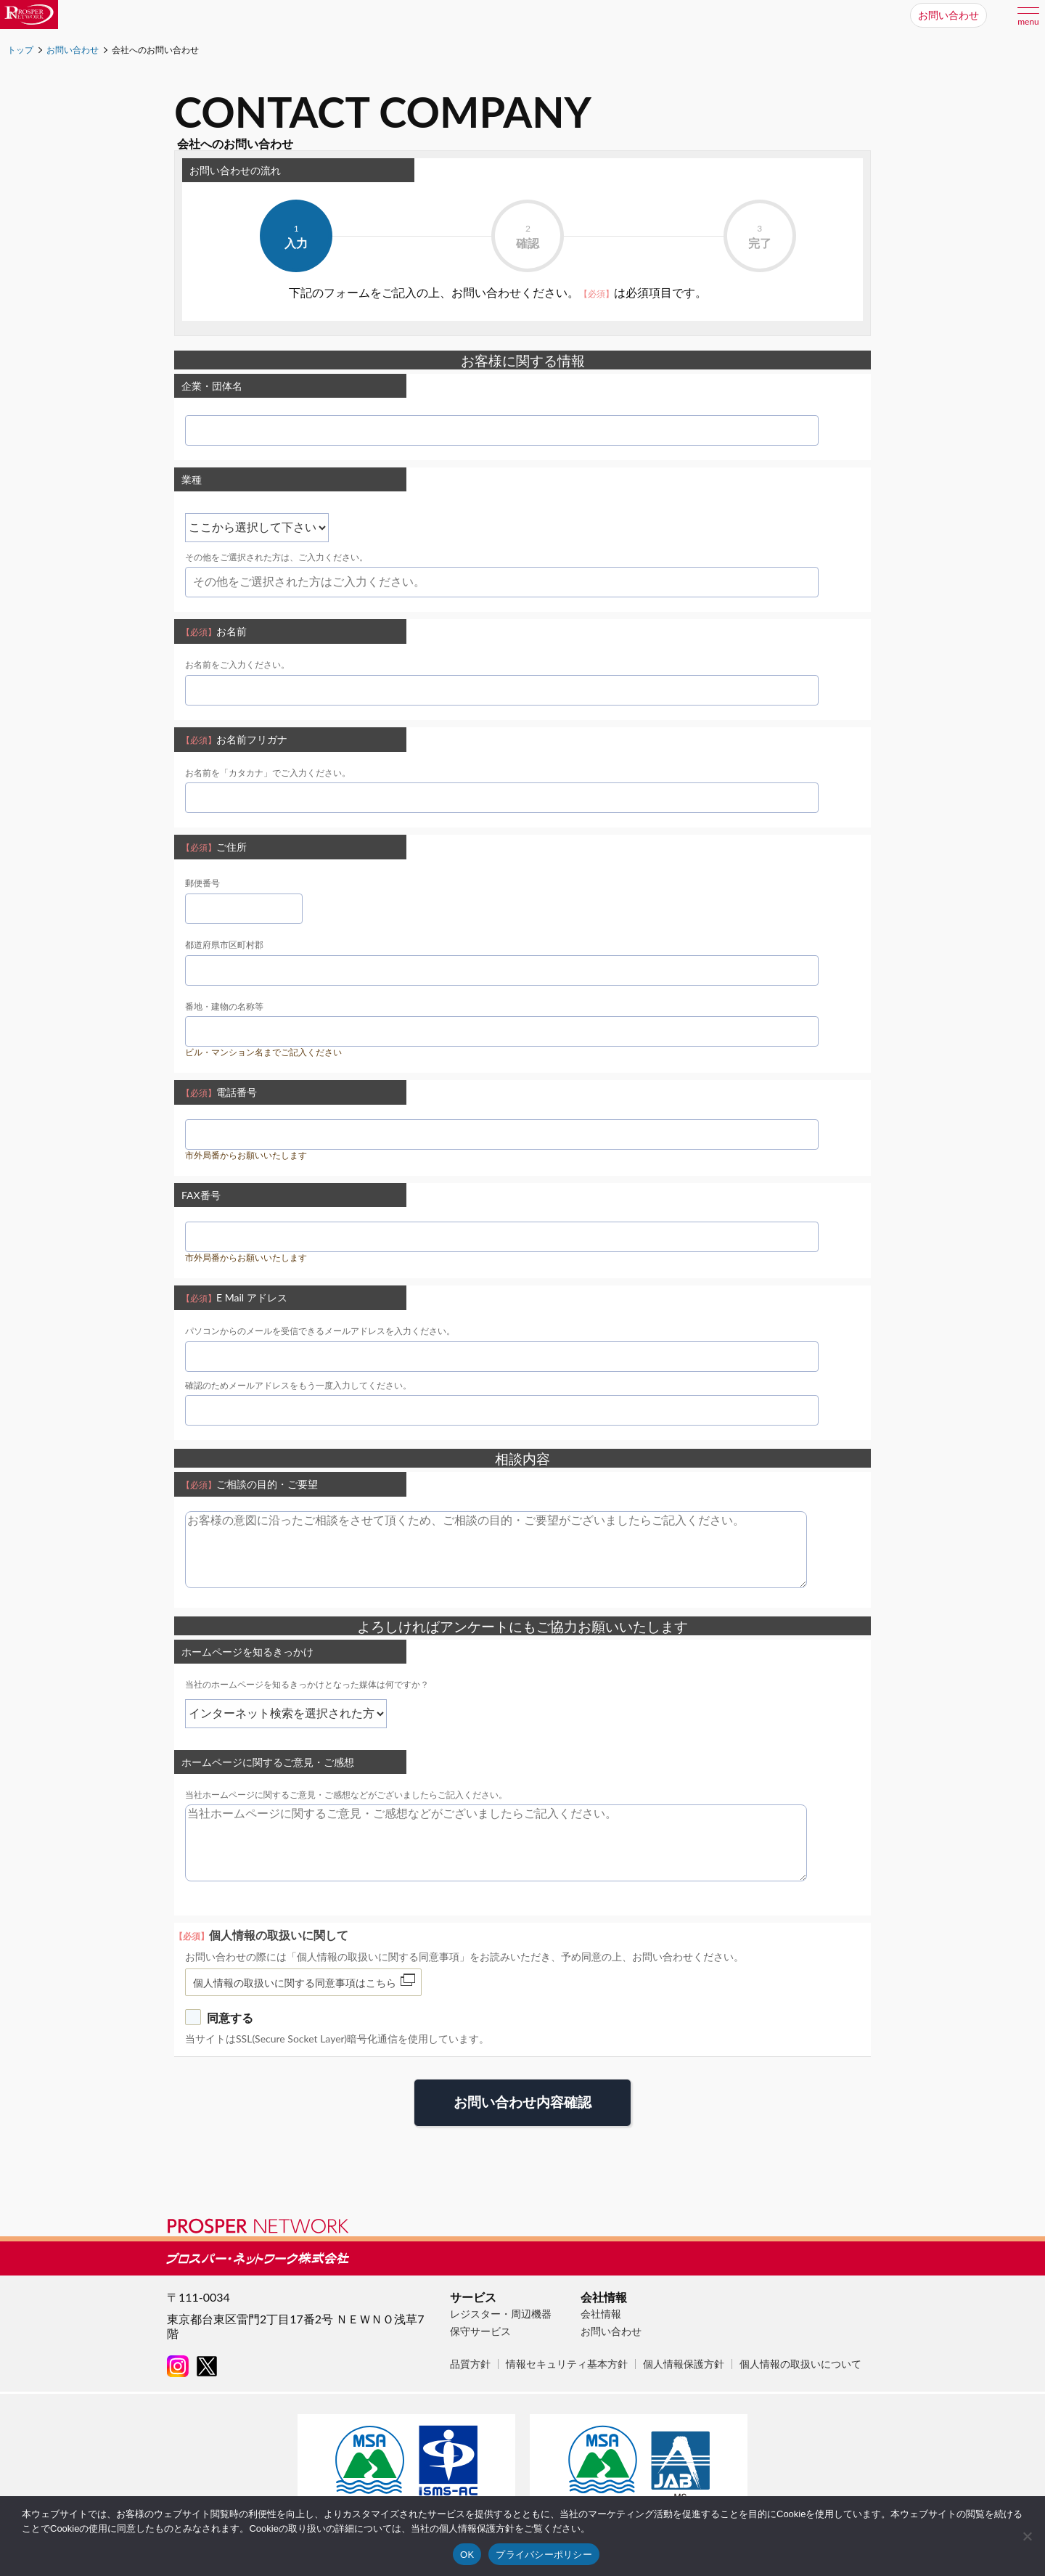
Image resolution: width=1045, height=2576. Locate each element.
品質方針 (470, 2364)
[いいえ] (1027, 2536)
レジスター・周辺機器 (501, 2313)
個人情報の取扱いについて (800, 2364)
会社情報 (601, 2313)
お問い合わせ (611, 2331)
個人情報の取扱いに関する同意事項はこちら (294, 1982)
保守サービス (480, 2331)
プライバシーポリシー (544, 2554)
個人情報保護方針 (683, 2364)
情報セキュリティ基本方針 (567, 2364)
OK (467, 2554)
